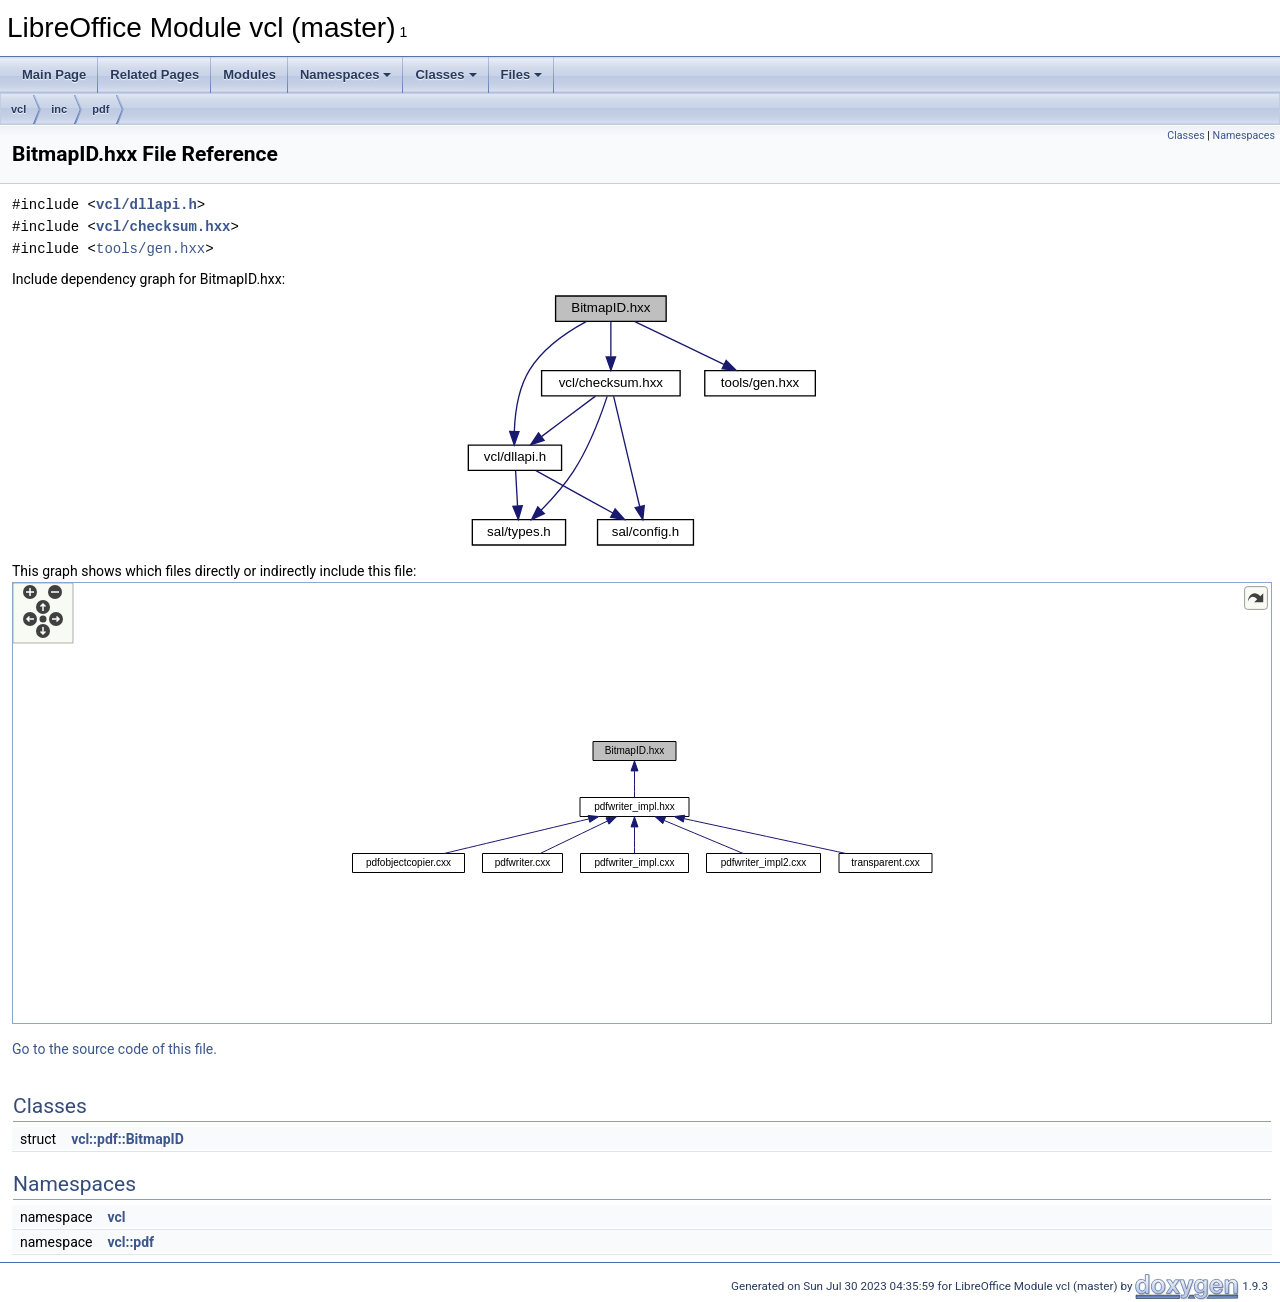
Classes (445, 74)
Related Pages (154, 74)
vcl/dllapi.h (146, 204)
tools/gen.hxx (150, 248)
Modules (249, 74)
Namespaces (346, 74)
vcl (18, 109)
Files (522, 74)
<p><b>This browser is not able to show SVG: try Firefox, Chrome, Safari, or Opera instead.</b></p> (642, 421)
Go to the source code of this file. (114, 1049)
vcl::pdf (130, 1242)
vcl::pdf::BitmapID (127, 1139)
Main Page (54, 74)
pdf (100, 109)
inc (59, 109)
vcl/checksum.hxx (163, 226)
